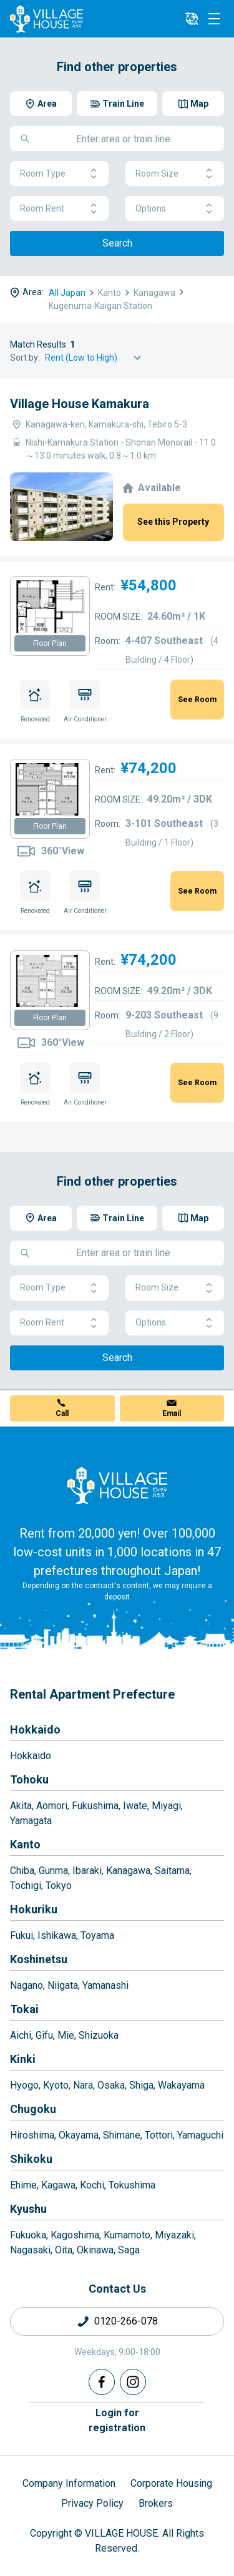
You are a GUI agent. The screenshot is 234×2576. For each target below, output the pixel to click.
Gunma (53, 1870)
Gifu (44, 2035)
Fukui (21, 1935)
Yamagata (31, 1821)
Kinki (23, 2059)
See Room (197, 699)
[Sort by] (95, 357)
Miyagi (166, 1806)
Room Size (174, 173)
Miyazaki (174, 2235)
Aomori (51, 1806)
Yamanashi (105, 1985)
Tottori (159, 2135)
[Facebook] (102, 2382)
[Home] (117, 1485)
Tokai (24, 2009)
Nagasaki (30, 2250)
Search (117, 243)
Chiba (22, 1870)
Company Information (68, 2483)
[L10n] (192, 19)
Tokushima (132, 2185)
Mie (65, 2035)
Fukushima (95, 1806)
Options (174, 208)
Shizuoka (99, 2035)
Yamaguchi (200, 2135)
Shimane (121, 2135)
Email (171, 1413)
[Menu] (214, 19)
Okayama (79, 2135)
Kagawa (58, 2185)
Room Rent (59, 208)
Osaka (111, 2085)
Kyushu (28, 2208)
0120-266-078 (126, 2321)
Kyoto (56, 2085)
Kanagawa (128, 1870)
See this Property (173, 522)
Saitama (172, 1870)
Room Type (59, 173)
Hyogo (24, 2085)
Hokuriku (33, 1909)
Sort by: (25, 358)
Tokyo (59, 1885)
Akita (21, 1806)
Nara (83, 2085)
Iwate (135, 1806)
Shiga (141, 2085)
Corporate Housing (171, 2483)
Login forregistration (117, 2420)
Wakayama (181, 2085)
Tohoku (29, 1779)
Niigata (62, 1985)
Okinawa (95, 2250)
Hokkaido (35, 1729)
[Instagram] (133, 2382)
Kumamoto (127, 2235)
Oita (63, 2250)
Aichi (20, 2035)
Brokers (156, 2503)
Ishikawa (56, 1935)
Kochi (92, 2185)
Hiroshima (32, 2135)
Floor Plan (50, 643)
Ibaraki (87, 1870)
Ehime (23, 2185)
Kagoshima (75, 2235)
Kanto (25, 1844)
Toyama (97, 1935)
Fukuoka (28, 2235)
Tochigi (25, 1885)
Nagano (26, 1985)
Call (62, 1413)
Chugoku (33, 2108)
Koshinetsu (38, 1959)
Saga (129, 2250)
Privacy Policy (92, 2503)
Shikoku (31, 2158)
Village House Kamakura (79, 403)
